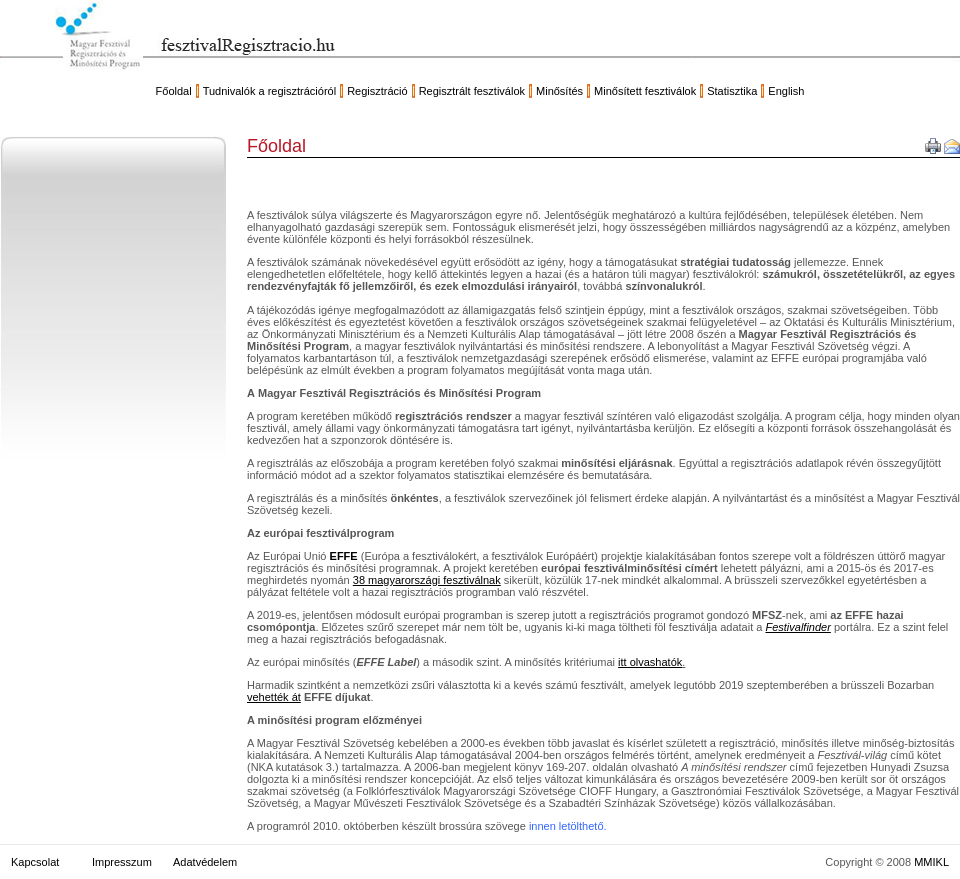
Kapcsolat (35, 862)
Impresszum (122, 862)
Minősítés (559, 91)
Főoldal (174, 91)
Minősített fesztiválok (645, 91)
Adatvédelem (205, 862)
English (786, 91)
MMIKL (931, 862)
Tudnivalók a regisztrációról (269, 91)
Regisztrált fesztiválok (472, 91)
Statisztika (732, 91)
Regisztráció (377, 91)
